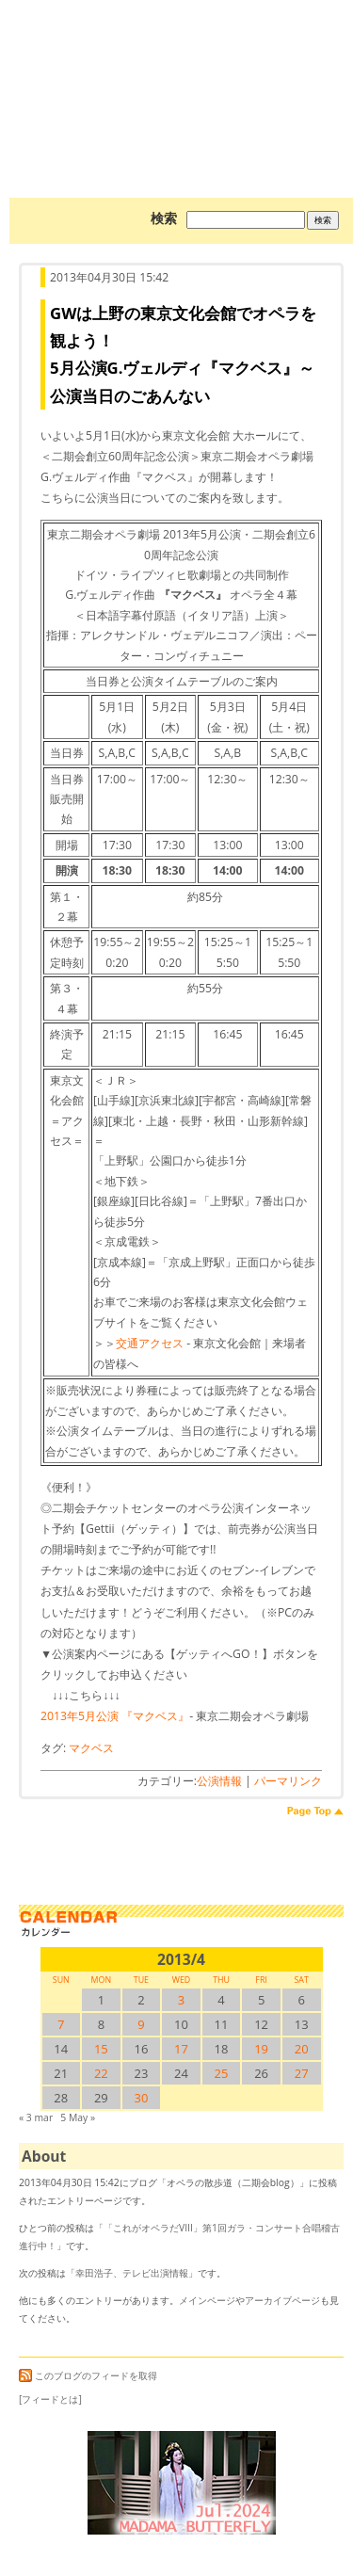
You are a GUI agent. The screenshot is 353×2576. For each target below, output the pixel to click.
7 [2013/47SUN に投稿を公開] (60, 2024)
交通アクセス (150, 1343)
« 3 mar (36, 2117)
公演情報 (219, 1781)
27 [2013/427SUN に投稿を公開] (302, 2073)
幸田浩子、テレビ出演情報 (131, 2272)
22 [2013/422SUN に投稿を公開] (101, 2073)
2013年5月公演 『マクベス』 (114, 1716)
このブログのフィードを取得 (88, 2375)
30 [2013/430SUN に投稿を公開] (141, 2097)
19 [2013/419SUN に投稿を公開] (261, 2048)
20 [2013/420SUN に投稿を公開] (302, 2048)
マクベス (91, 1748)
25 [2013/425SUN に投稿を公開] (222, 2073)
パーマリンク (288, 1781)
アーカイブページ (282, 2300)
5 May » (77, 2117)
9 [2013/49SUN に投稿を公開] (140, 2024)
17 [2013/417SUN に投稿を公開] (181, 2048)
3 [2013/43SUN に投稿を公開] (181, 1999)
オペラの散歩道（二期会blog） (181, 70)
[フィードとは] (50, 2399)
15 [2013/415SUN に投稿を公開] (101, 2048)
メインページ (207, 2300)
